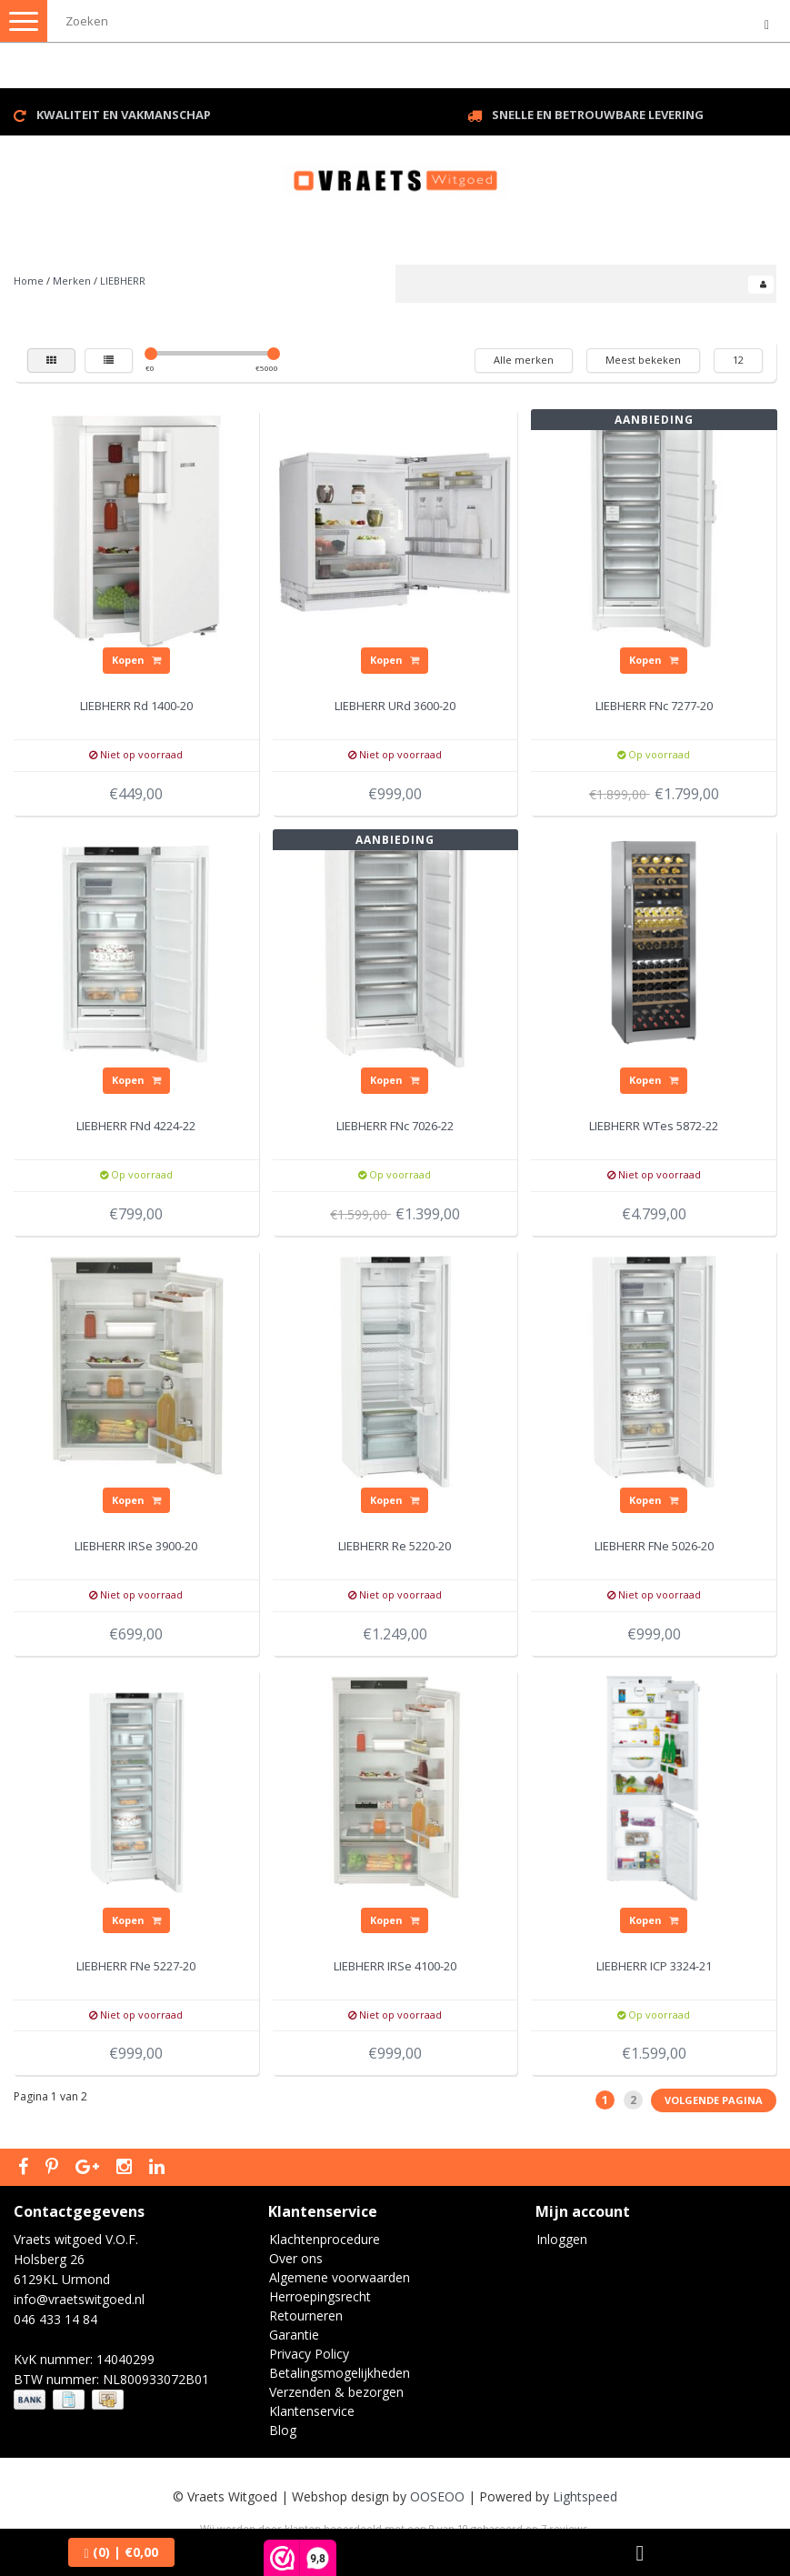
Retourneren (306, 2315)
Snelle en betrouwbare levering (598, 114)
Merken (72, 280)
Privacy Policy (309, 2353)
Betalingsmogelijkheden (339, 2372)
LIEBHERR (122, 280)
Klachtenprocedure (324, 2239)
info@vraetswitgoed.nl (79, 2299)
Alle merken (524, 359)
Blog (282, 2430)
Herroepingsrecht (320, 2296)
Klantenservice (312, 2411)
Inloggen (561, 2239)
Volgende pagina (714, 2100)
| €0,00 (121, 2552)
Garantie (294, 2334)
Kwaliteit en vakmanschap (123, 114)
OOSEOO (437, 2496)
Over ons (296, 2258)
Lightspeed (585, 2496)
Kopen (136, 660)
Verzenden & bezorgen (336, 2392)
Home (29, 280)
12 (738, 359)
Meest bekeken (643, 359)
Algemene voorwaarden (339, 2277)
